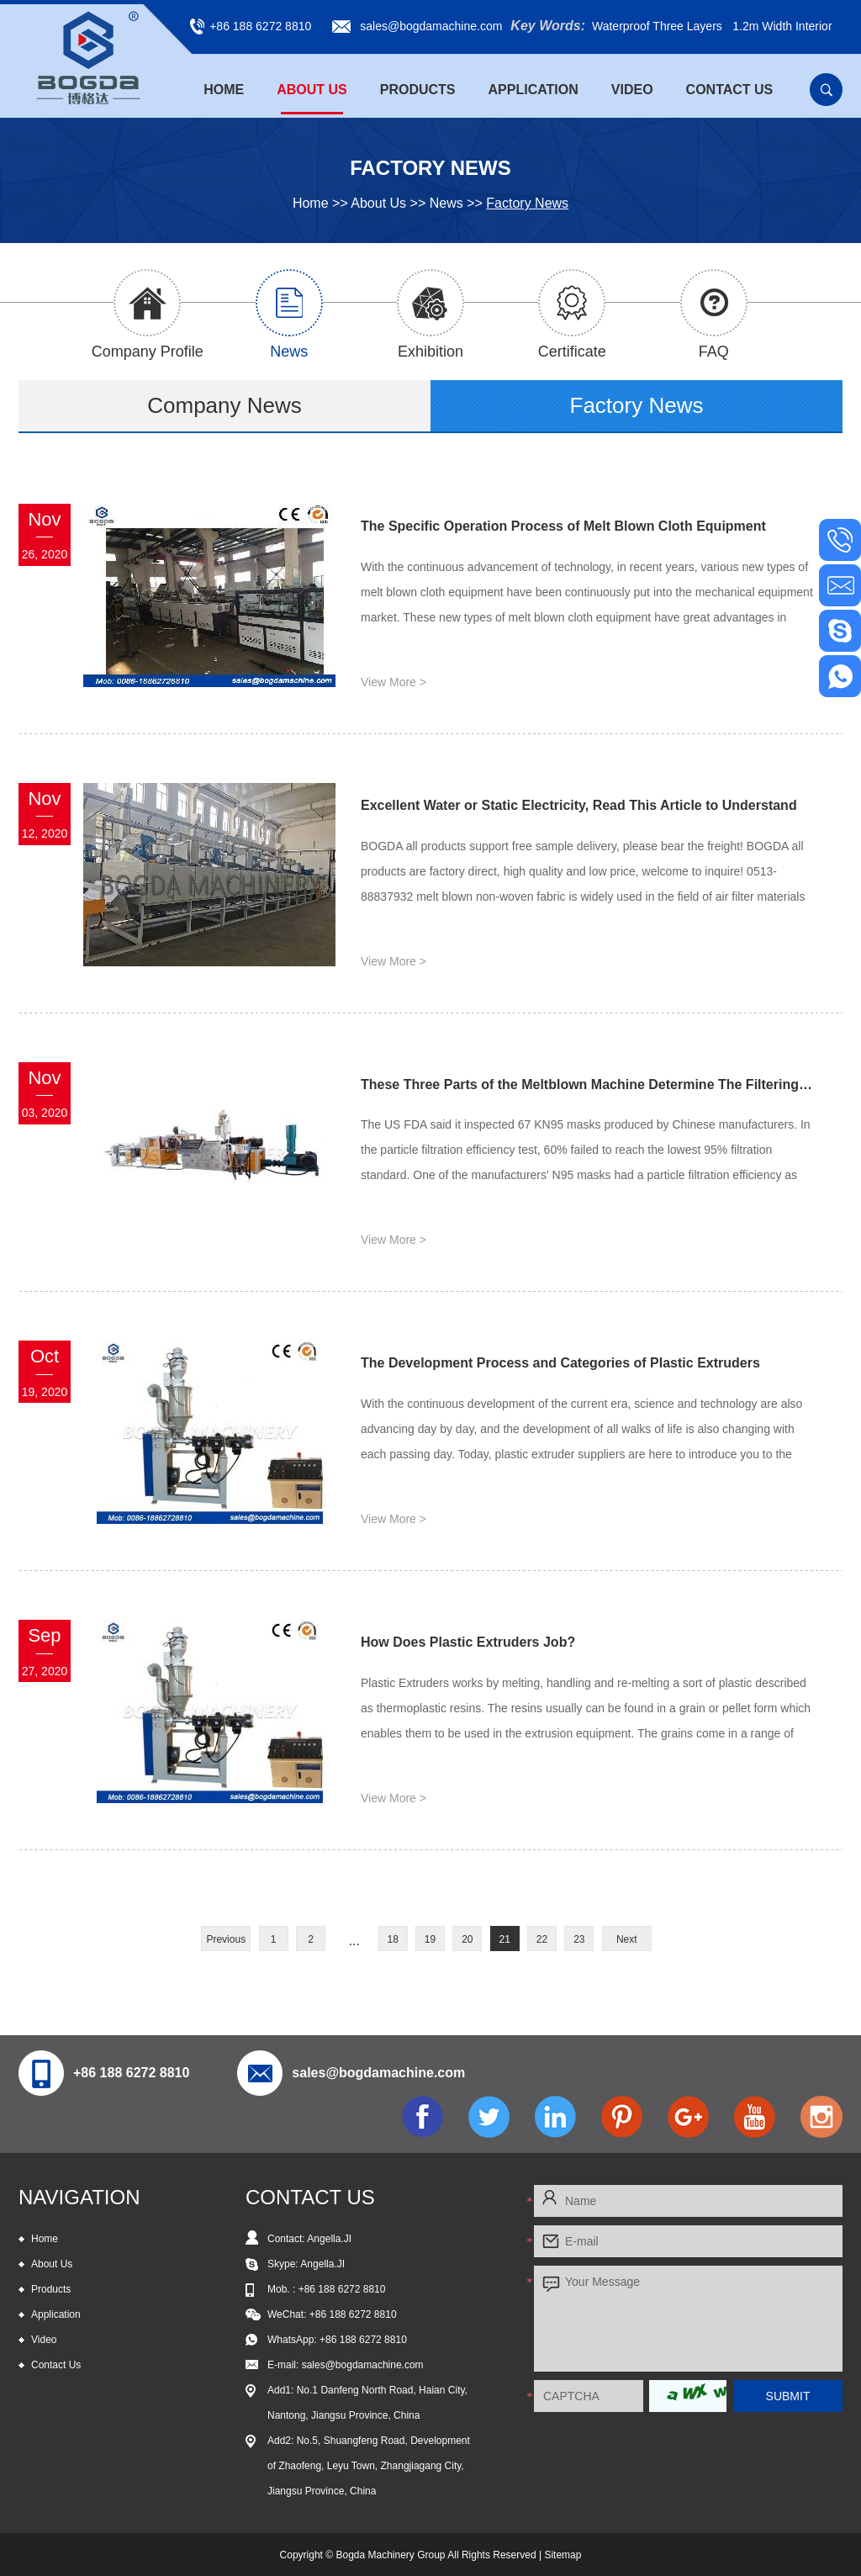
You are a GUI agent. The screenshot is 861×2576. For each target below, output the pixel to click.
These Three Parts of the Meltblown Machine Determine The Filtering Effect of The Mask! (588, 1084)
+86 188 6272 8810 (363, 2340)
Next (626, 1939)
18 (392, 1939)
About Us (312, 89)
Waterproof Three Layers (657, 26)
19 (430, 1939)
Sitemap (562, 2555)
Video (632, 89)
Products (418, 89)
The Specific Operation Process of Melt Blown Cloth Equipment (563, 526)
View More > (393, 682)
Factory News (527, 203)
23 (578, 1939)
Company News (224, 405)
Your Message (688, 2319)
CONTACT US (310, 2197)
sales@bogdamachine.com (431, 26)
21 (504, 1939)
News (446, 203)
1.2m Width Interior (782, 26)
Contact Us (730, 89)
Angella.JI (322, 2264)
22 (541, 1939)
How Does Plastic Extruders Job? (468, 1642)
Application (533, 89)
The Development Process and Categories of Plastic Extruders (560, 1363)
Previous (226, 1939)
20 (467, 1939)
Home (223, 89)
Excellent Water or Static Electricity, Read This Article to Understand (579, 805)
